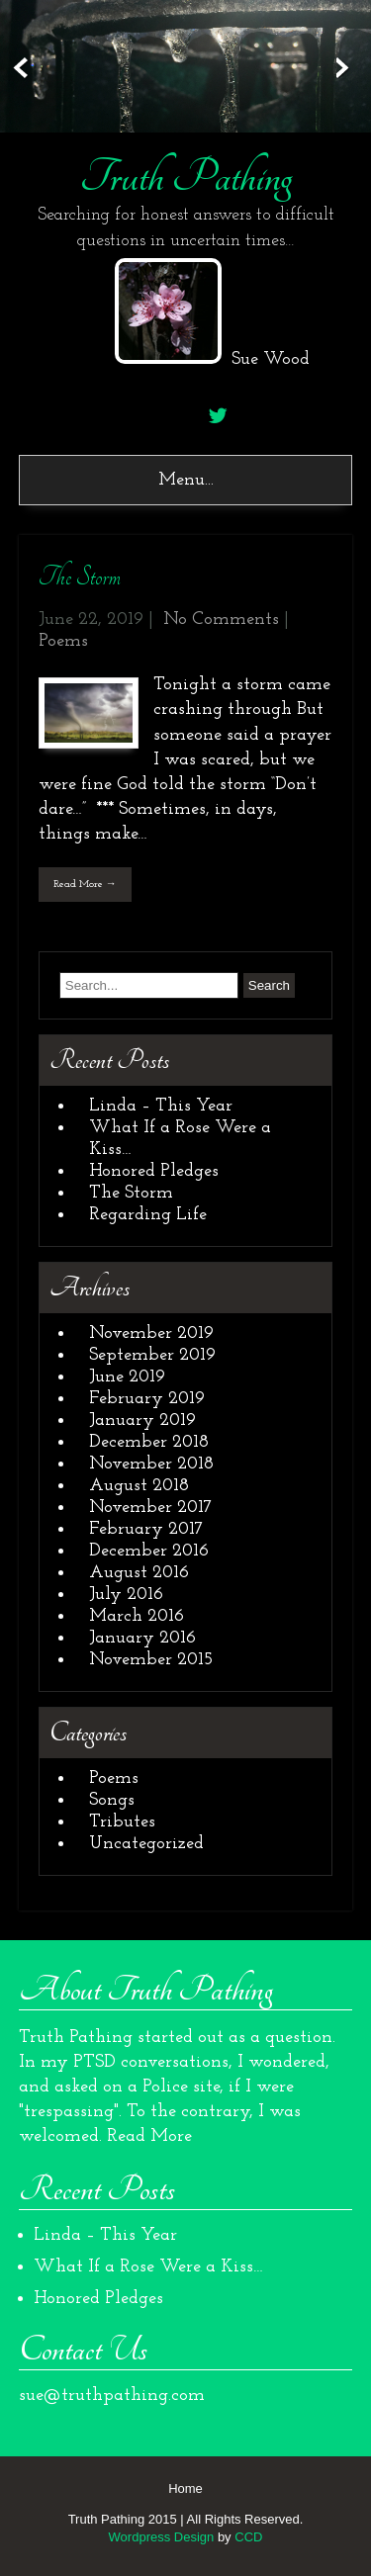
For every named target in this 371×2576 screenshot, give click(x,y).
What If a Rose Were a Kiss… (148, 2267)
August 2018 (139, 1485)
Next (353, 68)
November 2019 (151, 1333)
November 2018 (151, 1464)
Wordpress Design (162, 2537)
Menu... (186, 480)
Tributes (122, 1822)
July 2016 (126, 1594)
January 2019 (142, 1420)
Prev (17, 68)
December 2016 (149, 1551)
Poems (63, 641)
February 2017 (146, 1529)
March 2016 (136, 1616)
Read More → (85, 884)
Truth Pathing (185, 177)
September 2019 (152, 1355)
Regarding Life (148, 1214)
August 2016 (139, 1572)
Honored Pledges (154, 1171)
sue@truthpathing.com (112, 2395)
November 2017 (150, 1507)
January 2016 (142, 1638)
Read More (149, 2136)
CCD (248, 2537)
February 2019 (147, 1398)
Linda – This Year (160, 1106)
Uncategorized (146, 1843)
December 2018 (149, 1442)
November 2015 (151, 1659)
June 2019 (127, 1377)
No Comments (221, 619)
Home (185, 2488)
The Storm (80, 577)
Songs (112, 1800)
